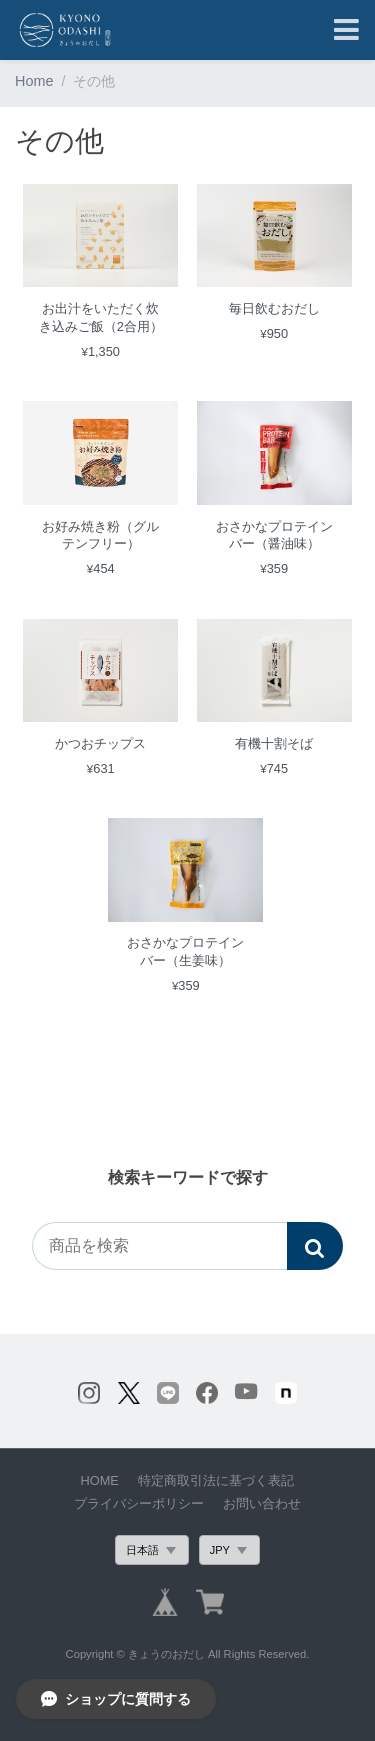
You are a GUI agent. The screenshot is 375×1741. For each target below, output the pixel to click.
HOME (100, 1480)
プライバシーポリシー (139, 1503)
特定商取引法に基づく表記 (216, 1480)
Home (34, 81)
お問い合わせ (262, 1503)
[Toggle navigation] (346, 30)
